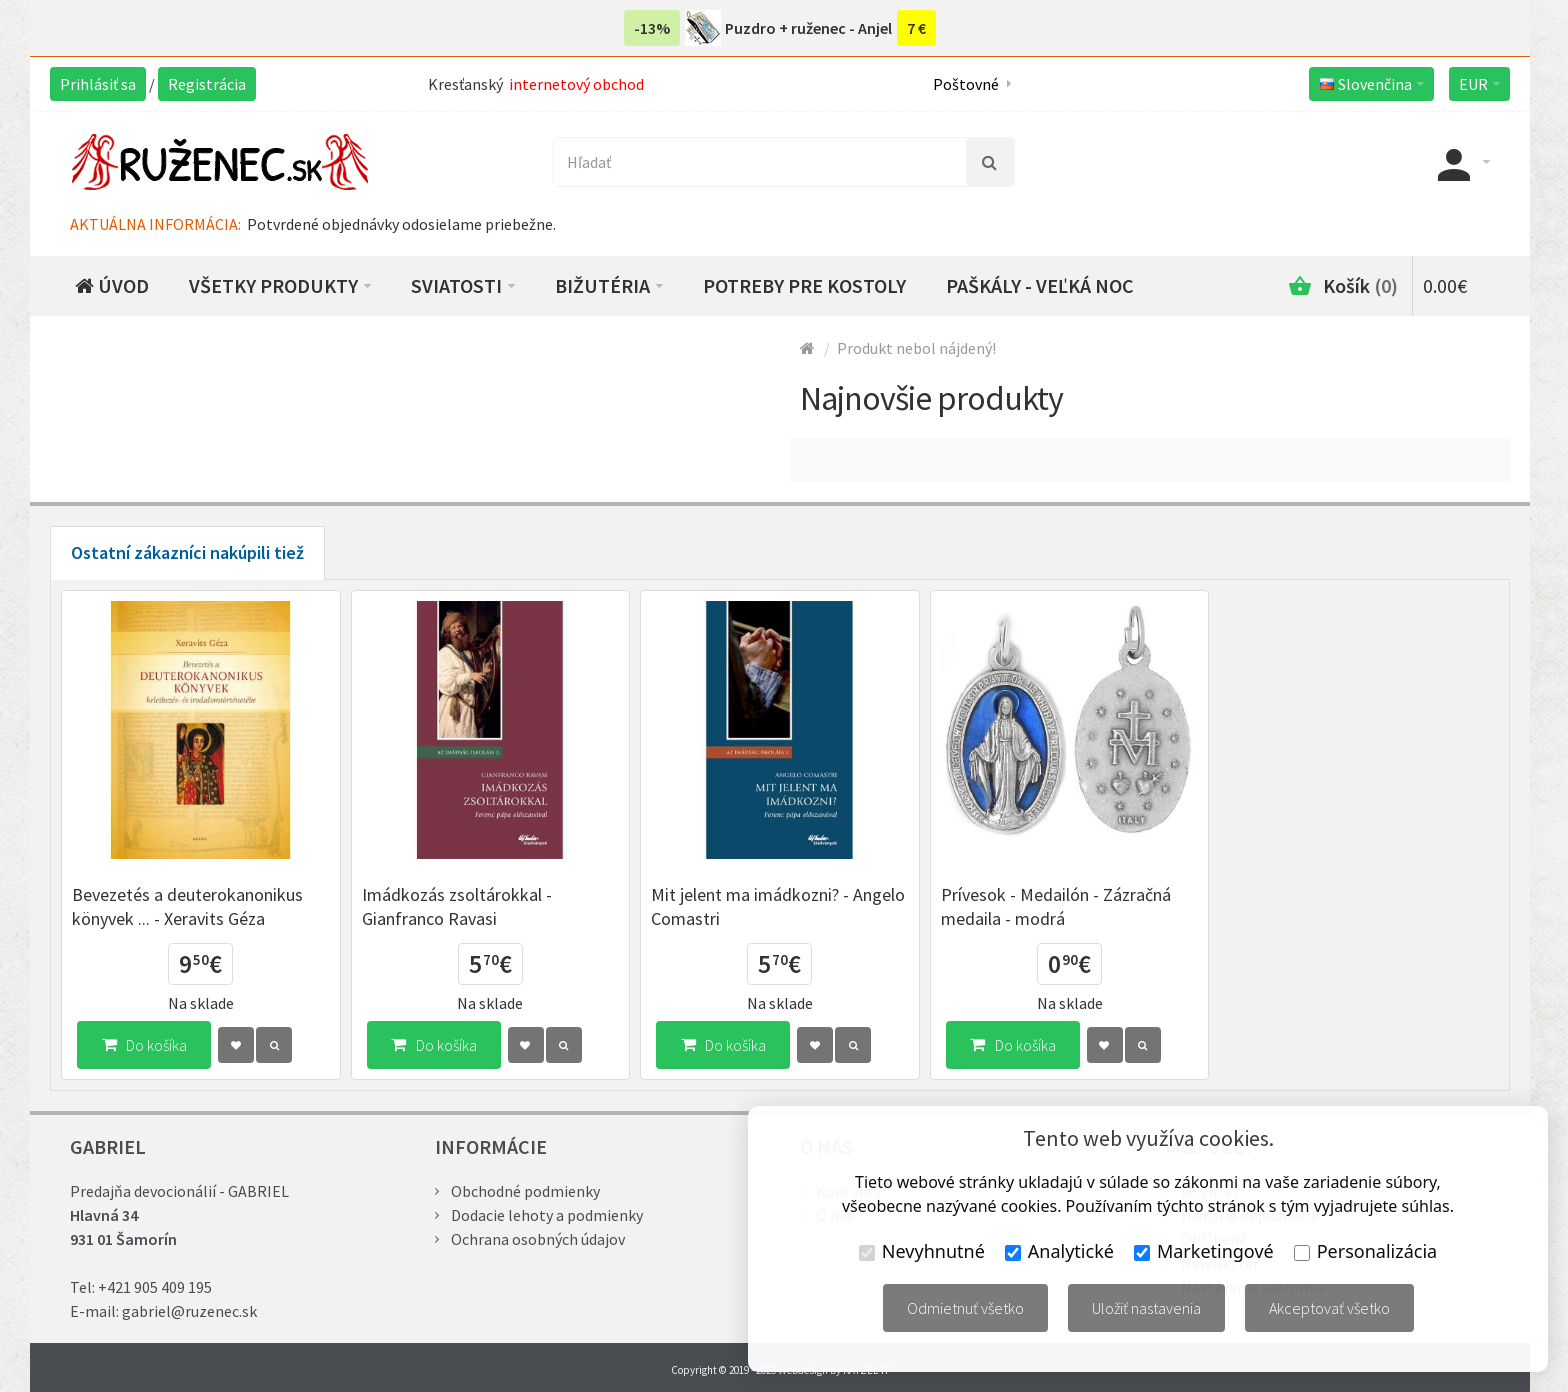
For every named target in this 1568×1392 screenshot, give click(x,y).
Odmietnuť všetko (965, 1308)
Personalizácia (1365, 1251)
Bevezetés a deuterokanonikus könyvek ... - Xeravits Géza (187, 906)
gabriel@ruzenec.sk (189, 1311)
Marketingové (1204, 1251)
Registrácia (207, 84)
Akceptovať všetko (1329, 1308)
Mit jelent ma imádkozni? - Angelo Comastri (778, 906)
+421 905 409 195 (155, 1287)
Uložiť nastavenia (1146, 1308)
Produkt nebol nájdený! (916, 348)
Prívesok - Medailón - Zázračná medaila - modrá (1056, 906)
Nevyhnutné (922, 1251)
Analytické (1059, 1251)
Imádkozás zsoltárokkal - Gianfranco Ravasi (457, 906)
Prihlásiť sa (98, 84)
